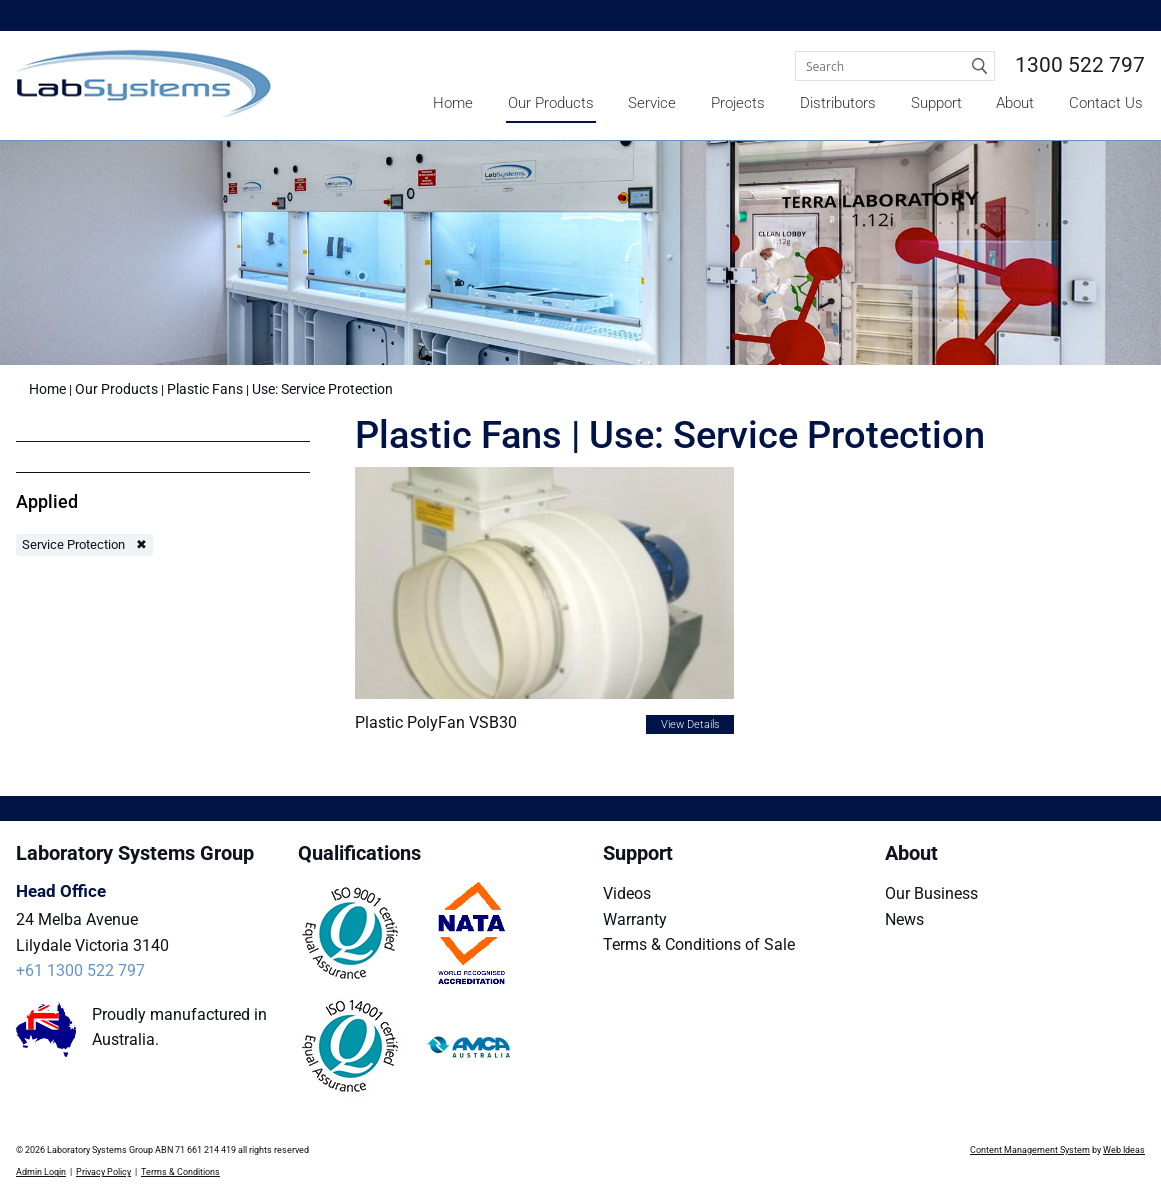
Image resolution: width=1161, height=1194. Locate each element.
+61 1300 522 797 (80, 970)
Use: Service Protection (322, 389)
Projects (738, 103)
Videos (627, 893)
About (1015, 103)
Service (652, 103)
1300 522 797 (1080, 65)
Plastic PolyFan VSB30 (436, 722)
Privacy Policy (103, 1172)
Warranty (635, 919)
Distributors (838, 103)
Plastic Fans (205, 389)
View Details (690, 724)
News (904, 919)
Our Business (931, 893)
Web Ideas (1124, 1150)
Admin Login (41, 1172)
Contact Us (1106, 103)
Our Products (551, 103)
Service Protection (73, 544)
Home (453, 103)
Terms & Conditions (180, 1172)
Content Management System (1030, 1150)
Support (936, 103)
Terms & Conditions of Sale (699, 944)
